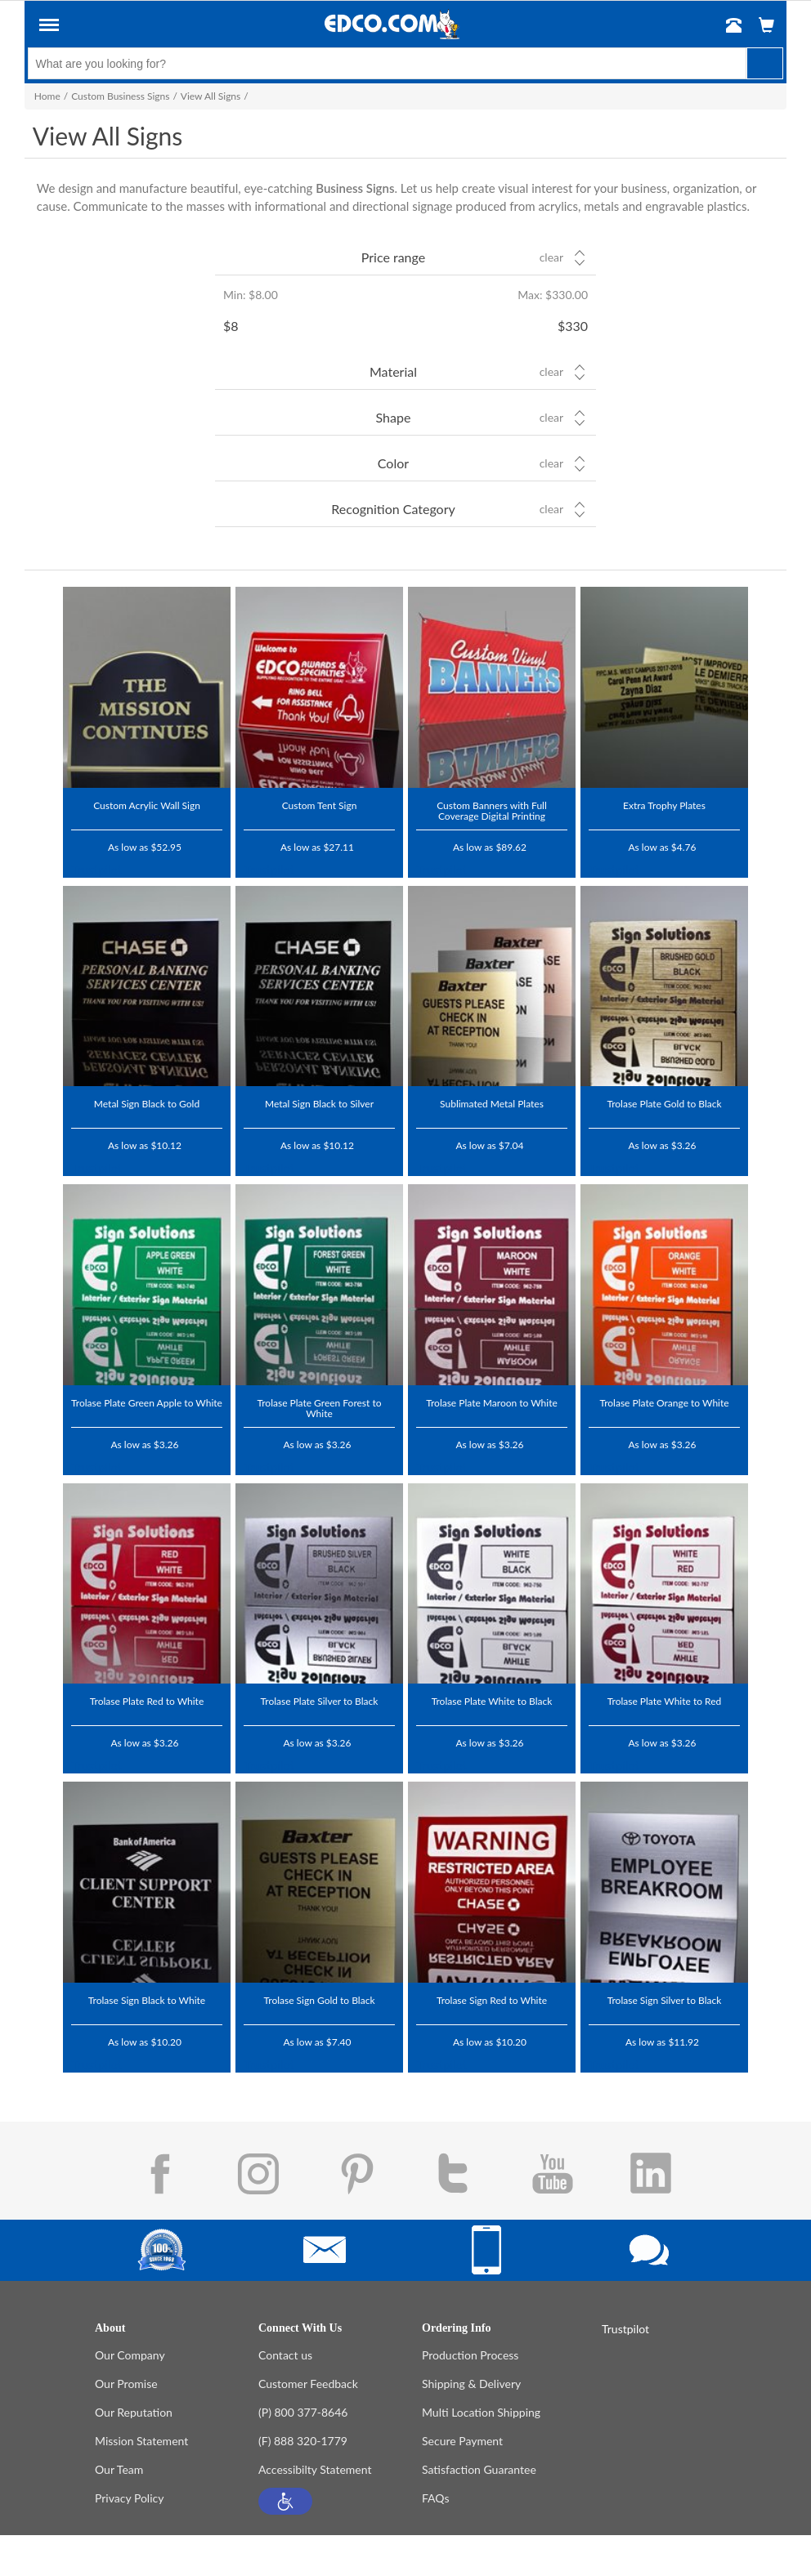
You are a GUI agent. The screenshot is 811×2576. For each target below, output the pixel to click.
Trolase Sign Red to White (492, 2000)
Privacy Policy (129, 2498)
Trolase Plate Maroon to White (492, 1402)
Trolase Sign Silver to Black (664, 2000)
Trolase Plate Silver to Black (320, 1700)
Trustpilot (96, 869)
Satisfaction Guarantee (479, 2469)
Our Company (130, 2355)
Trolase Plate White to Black (492, 1700)
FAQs (435, 2498)
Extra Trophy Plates (664, 805)
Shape (393, 417)
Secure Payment (462, 2441)
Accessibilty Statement (314, 2469)
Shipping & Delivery (471, 2383)
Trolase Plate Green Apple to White (146, 1402)
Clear (551, 257)
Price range (393, 257)
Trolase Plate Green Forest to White (319, 1408)
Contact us (285, 2355)
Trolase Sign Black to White (146, 2000)
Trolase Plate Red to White (147, 1700)
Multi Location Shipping (481, 2412)
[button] (285, 2501)
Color (393, 463)
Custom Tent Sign (319, 805)
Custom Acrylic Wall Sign (146, 805)
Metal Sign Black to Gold (146, 1103)
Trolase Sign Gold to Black (319, 2000)
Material (393, 371)
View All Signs (210, 96)
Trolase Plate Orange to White (663, 1402)
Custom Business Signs (120, 96)
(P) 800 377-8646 (302, 2412)
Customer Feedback (308, 2383)
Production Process (470, 2355)
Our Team (119, 2469)
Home (47, 96)
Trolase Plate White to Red (664, 1700)
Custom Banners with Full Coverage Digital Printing (492, 810)
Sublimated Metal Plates (492, 1103)
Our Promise (126, 2383)
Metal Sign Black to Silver (319, 1103)
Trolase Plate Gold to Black (664, 1103)
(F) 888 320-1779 (302, 2441)
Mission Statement (141, 2441)
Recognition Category (393, 509)
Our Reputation (134, 2412)
